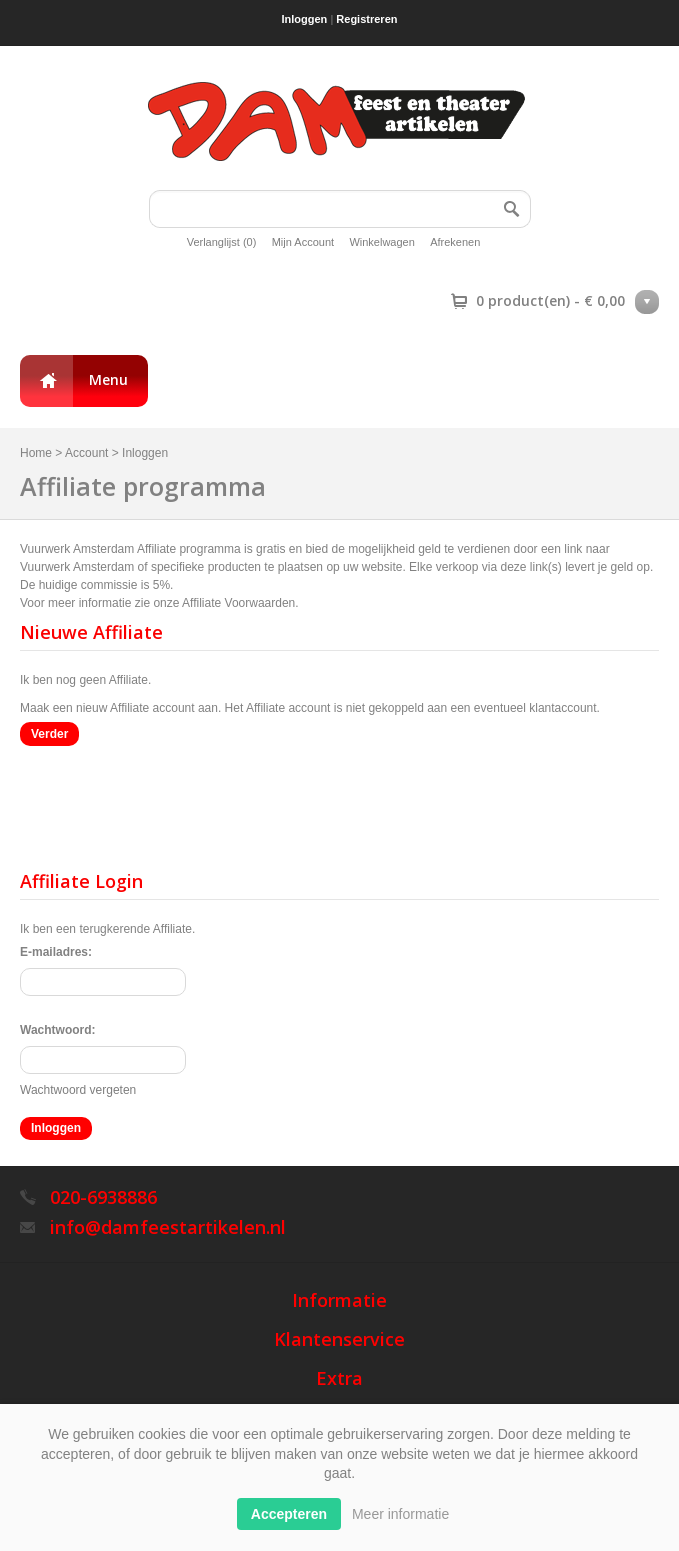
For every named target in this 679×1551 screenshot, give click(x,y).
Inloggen (305, 19)
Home (36, 453)
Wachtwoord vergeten (78, 1090)
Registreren (366, 19)
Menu (108, 379)
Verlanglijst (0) (222, 242)
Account (86, 453)
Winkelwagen (381, 242)
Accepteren (289, 1514)
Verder (49, 734)
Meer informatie (400, 1514)
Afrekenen (455, 242)
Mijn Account (303, 242)
